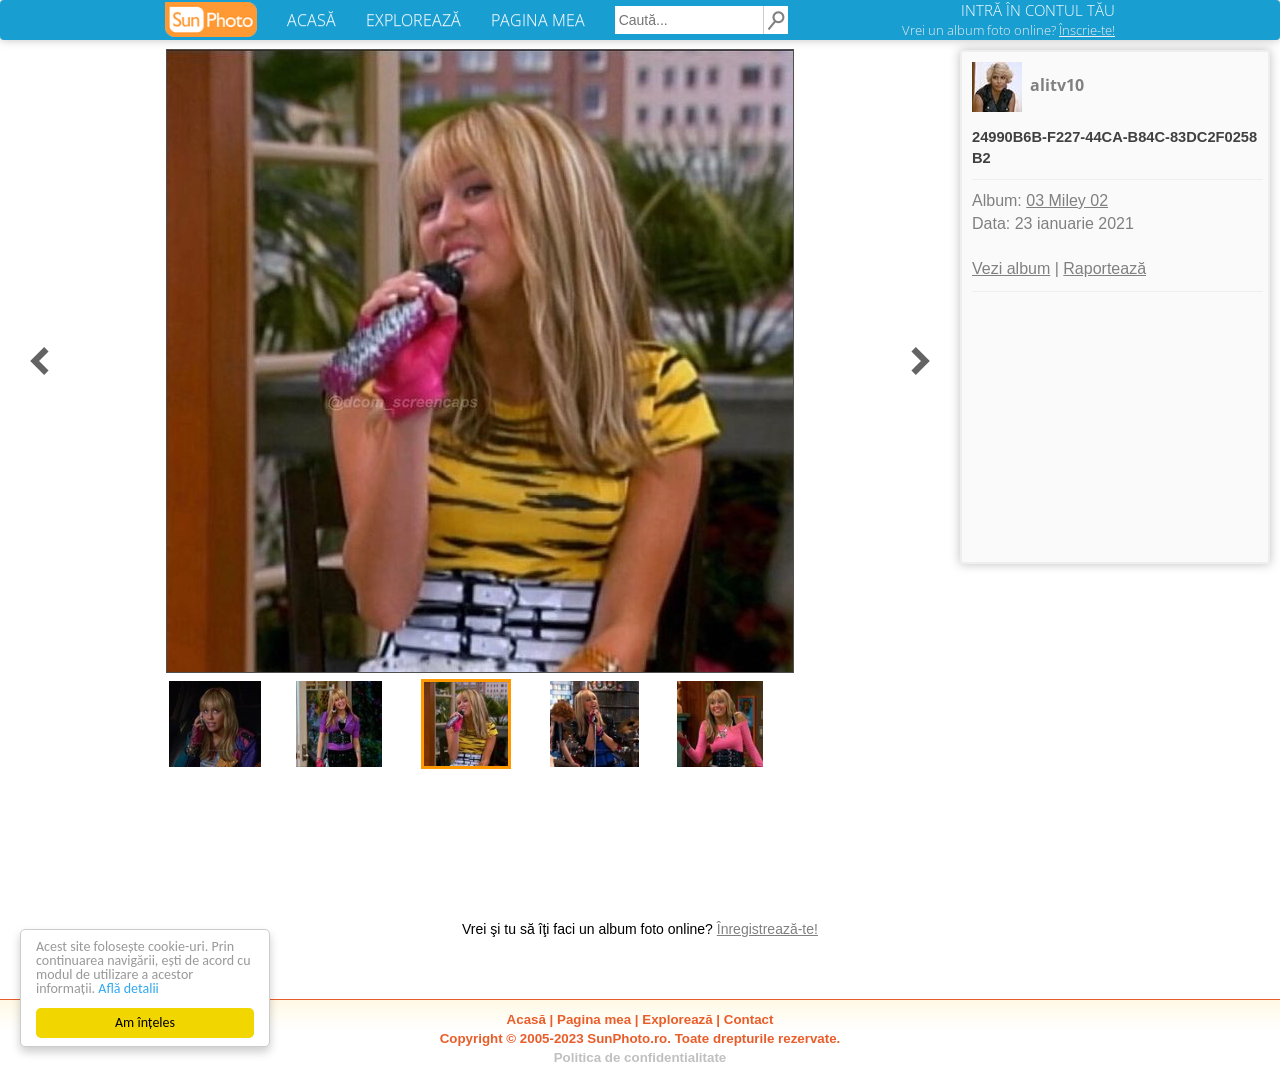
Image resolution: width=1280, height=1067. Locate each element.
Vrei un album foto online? (1008, 30)
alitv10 (1057, 85)
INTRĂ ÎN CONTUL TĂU (1038, 10)
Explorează (677, 1019)
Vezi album (1011, 268)
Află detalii (128, 988)
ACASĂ (311, 20)
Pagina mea (594, 1019)
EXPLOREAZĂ (413, 20)
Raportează (1104, 268)
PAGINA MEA (538, 20)
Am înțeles (145, 1022)
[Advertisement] (1115, 427)
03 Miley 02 (1067, 200)
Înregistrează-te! (767, 929)
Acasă (526, 1019)
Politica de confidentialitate (640, 1057)
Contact (749, 1019)
